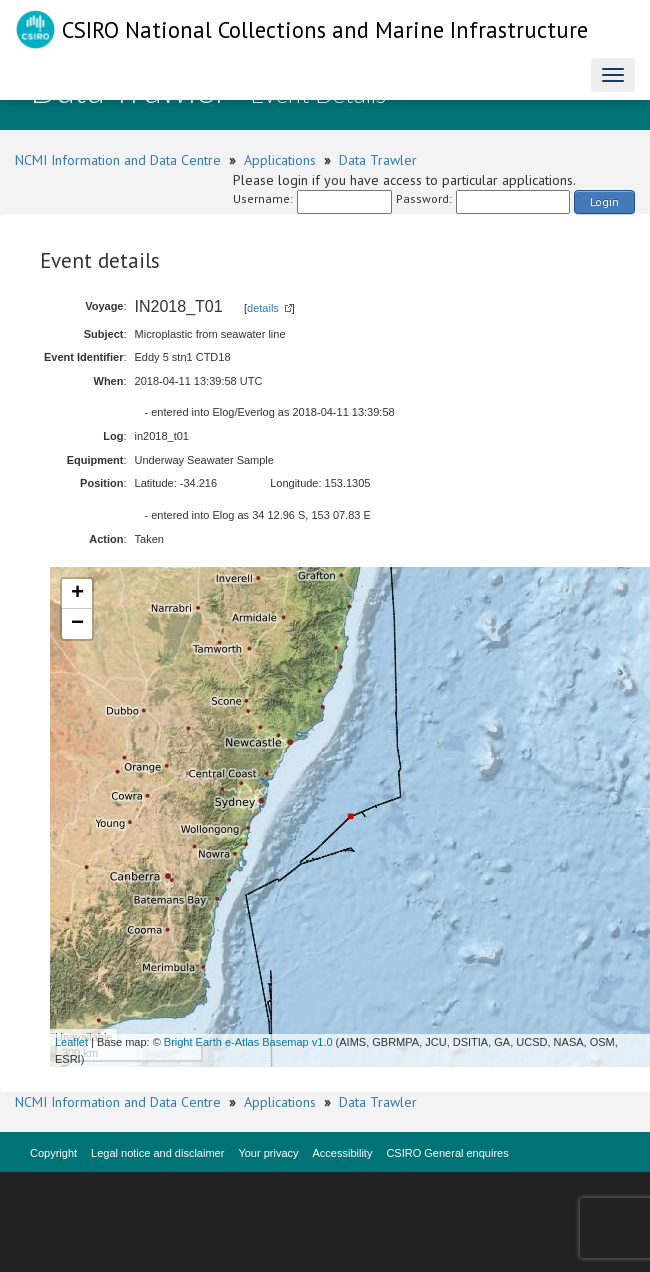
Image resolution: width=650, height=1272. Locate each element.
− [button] (77, 624)
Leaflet (71, 1042)
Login (604, 201)
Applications (280, 160)
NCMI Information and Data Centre (118, 160)
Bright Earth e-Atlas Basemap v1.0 (248, 1042)
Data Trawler (378, 160)
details (263, 308)
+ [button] (77, 594)
